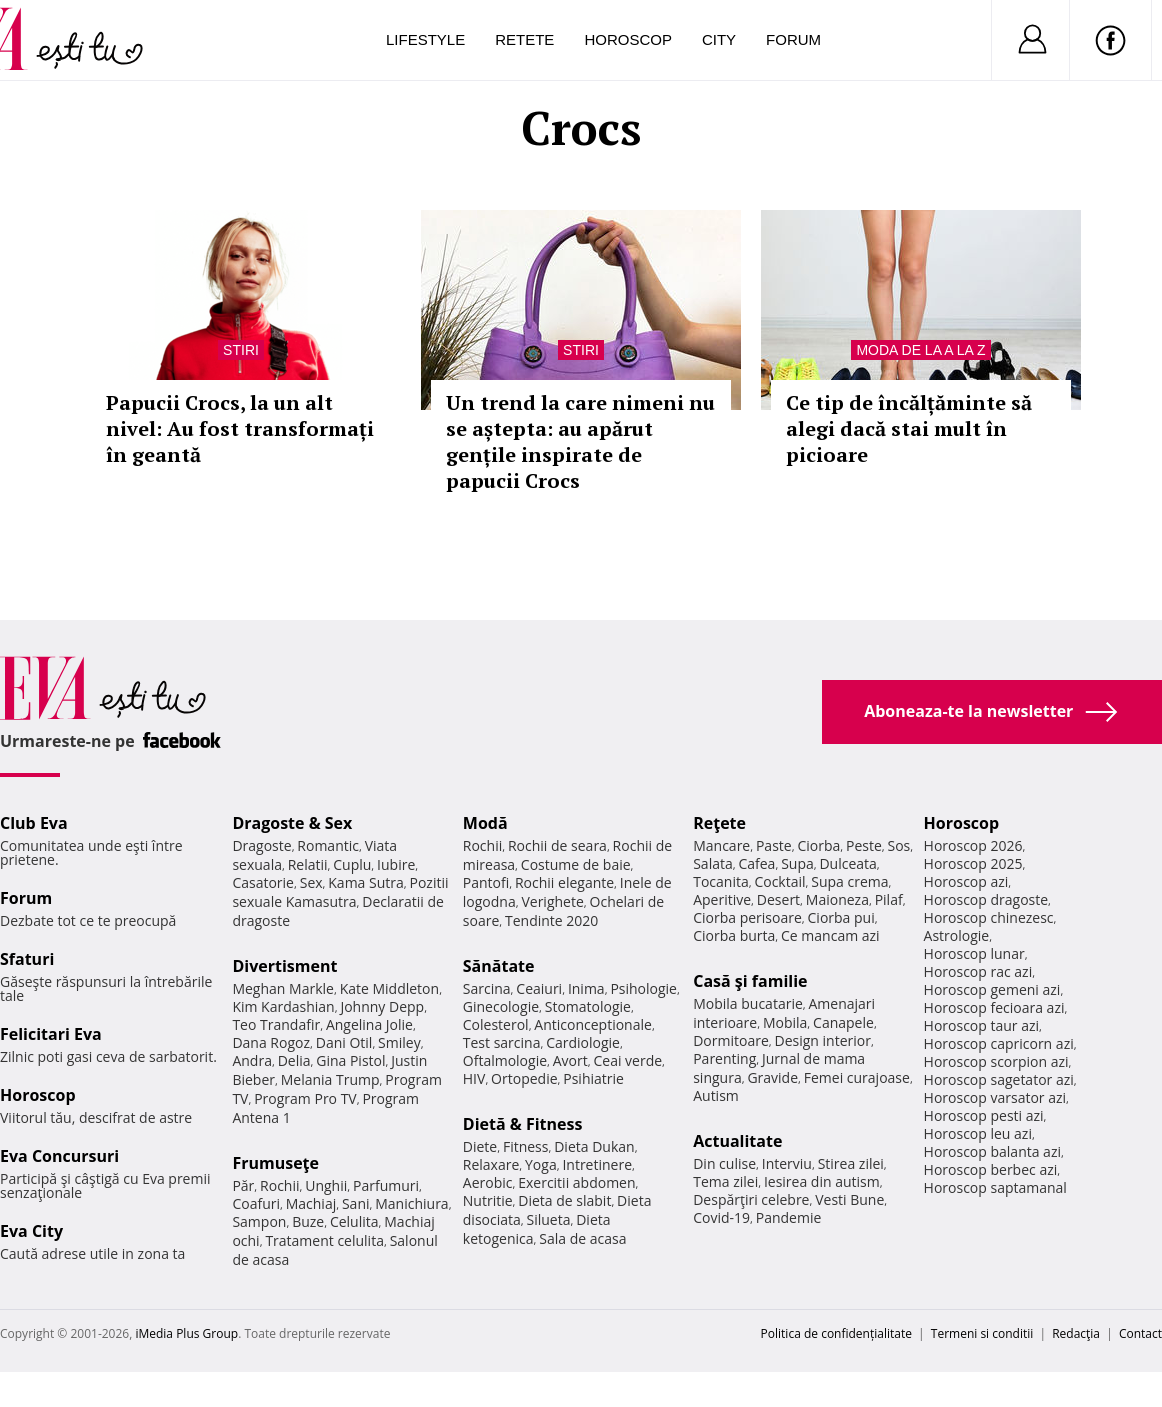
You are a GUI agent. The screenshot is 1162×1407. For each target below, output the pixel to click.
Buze (308, 1221)
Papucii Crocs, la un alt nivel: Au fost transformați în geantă (240, 428)
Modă (485, 823)
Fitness (526, 1146)
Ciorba (818, 845)
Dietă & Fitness (523, 1124)
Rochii (279, 1185)
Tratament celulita (324, 1240)
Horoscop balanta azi (992, 1151)
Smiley (399, 1042)
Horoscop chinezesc (989, 917)
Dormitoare (731, 1040)
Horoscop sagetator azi (999, 1079)
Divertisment (284, 966)
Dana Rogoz (271, 1042)
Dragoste (261, 845)
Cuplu (352, 864)
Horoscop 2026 (973, 845)
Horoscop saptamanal (995, 1187)
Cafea (756, 863)
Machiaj (311, 1203)
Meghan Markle (283, 988)
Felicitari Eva (51, 1034)
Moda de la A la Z (920, 350)
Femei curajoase (857, 1077)
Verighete (552, 901)
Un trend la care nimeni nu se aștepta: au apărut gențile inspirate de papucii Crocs (580, 441)
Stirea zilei (851, 1163)
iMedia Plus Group (186, 1333)
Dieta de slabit (564, 1200)
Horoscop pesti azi (984, 1115)
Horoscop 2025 (973, 863)
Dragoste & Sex (292, 823)
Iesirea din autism (822, 1181)
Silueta (549, 1219)
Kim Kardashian (283, 1006)
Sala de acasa (582, 1238)
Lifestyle (425, 39)
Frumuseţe (275, 1163)
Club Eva (34, 823)
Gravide (772, 1077)
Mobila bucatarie (748, 1003)
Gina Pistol (350, 1060)
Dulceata (847, 863)
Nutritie (488, 1200)
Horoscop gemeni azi (992, 989)
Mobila (785, 1022)
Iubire (396, 864)
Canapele (843, 1022)
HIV (474, 1078)
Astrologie (957, 935)
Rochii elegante (564, 882)
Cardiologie (583, 1042)
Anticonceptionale (593, 1024)
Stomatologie (588, 1006)
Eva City (31, 1231)
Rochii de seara (557, 845)
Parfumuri (386, 1185)
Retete (524, 39)
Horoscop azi (966, 881)
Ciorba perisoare (747, 917)
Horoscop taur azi (981, 1025)
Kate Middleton (390, 988)
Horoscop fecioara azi (994, 1007)
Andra (252, 1060)
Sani (356, 1203)
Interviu (787, 1163)
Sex (311, 882)
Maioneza (837, 899)
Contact (1140, 1333)
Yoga (541, 1164)
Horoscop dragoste (986, 899)
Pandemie (789, 1217)
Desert (778, 899)
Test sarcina (502, 1042)
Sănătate (499, 966)
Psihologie (643, 988)
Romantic (328, 845)
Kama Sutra (365, 882)
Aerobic (488, 1182)
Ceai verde (627, 1060)
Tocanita (721, 881)
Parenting (724, 1058)
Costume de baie (576, 864)
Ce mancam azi (830, 935)
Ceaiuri (539, 988)
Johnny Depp (382, 1006)
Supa (797, 863)
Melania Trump (330, 1079)
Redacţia (1076, 1333)
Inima (586, 988)
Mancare (721, 845)
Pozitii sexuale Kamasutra (340, 892)
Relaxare (491, 1164)
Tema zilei (725, 1181)
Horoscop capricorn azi (999, 1043)
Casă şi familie (750, 981)
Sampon (259, 1221)
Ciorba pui (841, 917)
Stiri (241, 350)
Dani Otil (344, 1042)
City (719, 39)
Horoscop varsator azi (995, 1097)
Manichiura (411, 1203)
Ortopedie (524, 1078)
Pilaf (889, 899)
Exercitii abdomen (576, 1182)
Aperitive (722, 899)
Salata (713, 863)
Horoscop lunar (974, 953)
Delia (294, 1060)
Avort (570, 1060)
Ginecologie (501, 1006)
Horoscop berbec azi (991, 1169)
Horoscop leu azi (978, 1133)
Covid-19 (721, 1217)
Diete (480, 1146)
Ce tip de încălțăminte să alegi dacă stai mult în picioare (909, 428)
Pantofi (486, 882)
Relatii (308, 864)
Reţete (719, 823)
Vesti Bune (849, 1199)
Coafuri (256, 1203)
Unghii (326, 1185)
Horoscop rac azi (978, 971)
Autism (716, 1095)
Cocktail (779, 881)
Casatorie (263, 882)
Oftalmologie (505, 1060)
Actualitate (737, 1141)
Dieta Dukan (594, 1146)
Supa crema (849, 881)
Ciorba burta (734, 935)
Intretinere (597, 1164)
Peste (864, 845)
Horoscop (628, 39)
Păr (243, 1185)
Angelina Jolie (369, 1024)
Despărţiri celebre (751, 1199)
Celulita (354, 1221)
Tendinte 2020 (551, 920)
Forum (793, 39)
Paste (774, 845)
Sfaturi (27, 959)
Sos (898, 845)
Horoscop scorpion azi (996, 1061)
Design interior (822, 1040)
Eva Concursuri (59, 1156)
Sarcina (487, 988)
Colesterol (496, 1024)
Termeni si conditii (982, 1333)
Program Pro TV (305, 1098)
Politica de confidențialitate (836, 1333)
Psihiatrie (593, 1078)
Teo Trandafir (276, 1024)
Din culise (724, 1163)
